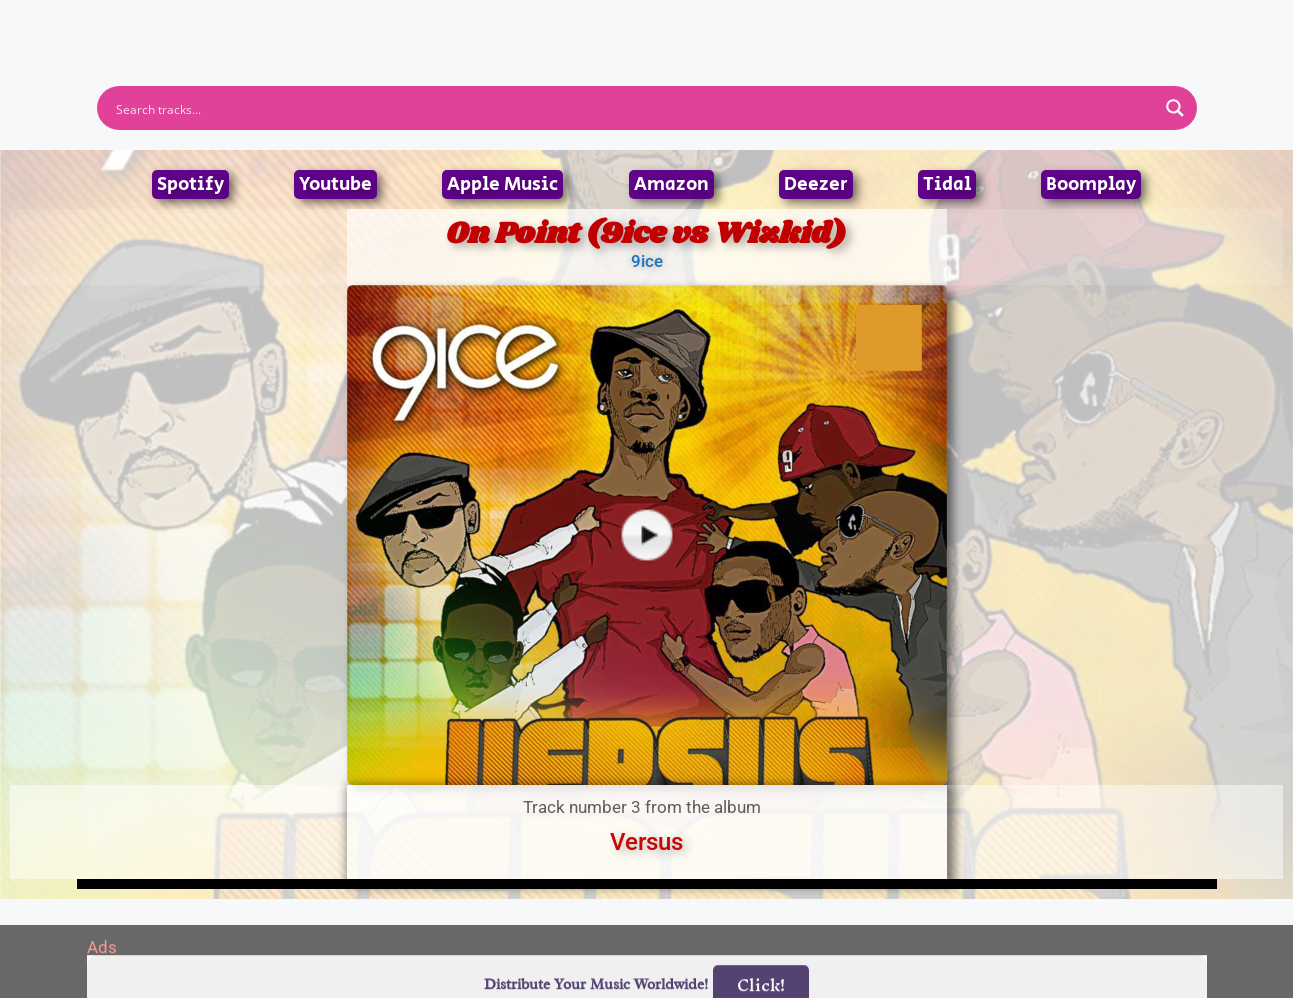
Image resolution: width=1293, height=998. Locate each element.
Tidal (947, 184)
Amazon (671, 184)
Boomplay (1091, 184)
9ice (647, 261)
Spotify (190, 184)
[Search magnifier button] (1175, 108)
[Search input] (634, 108)
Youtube (335, 184)
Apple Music (502, 184)
